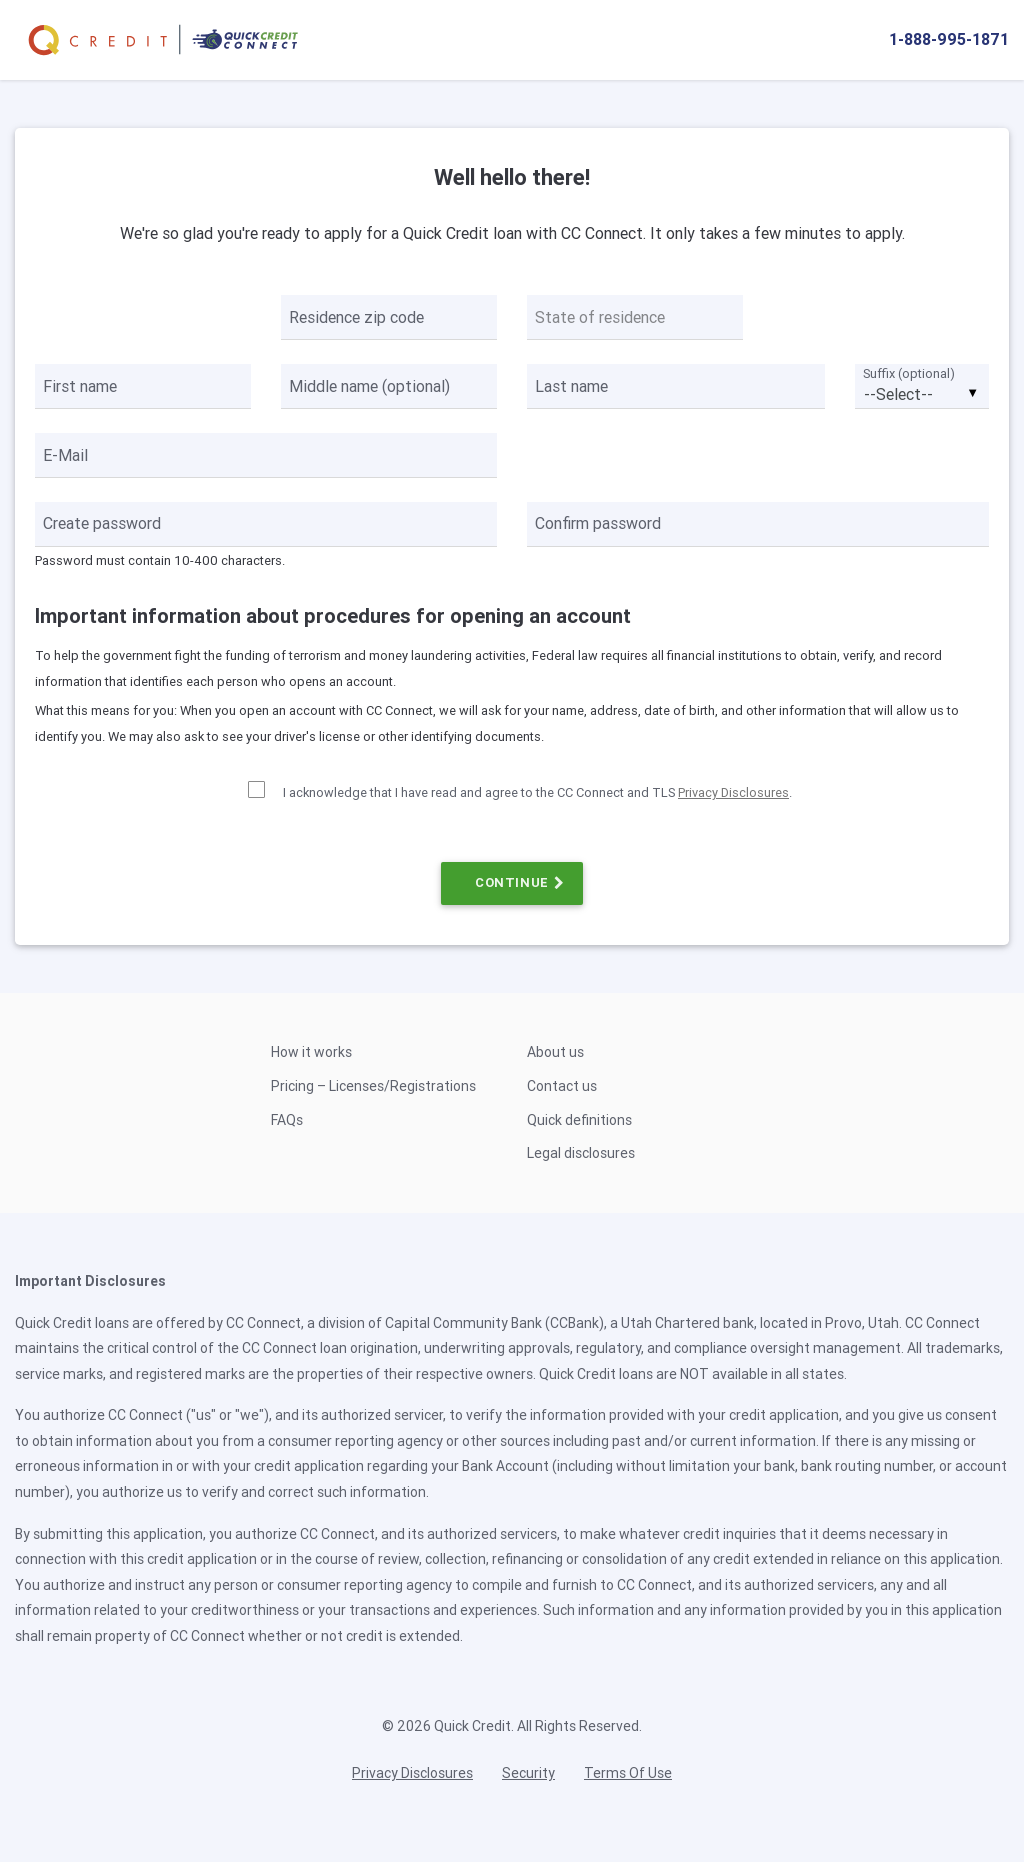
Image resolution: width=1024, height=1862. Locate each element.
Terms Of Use (628, 1773)
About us (555, 1052)
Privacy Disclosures (733, 792)
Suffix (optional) (909, 373)
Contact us (562, 1086)
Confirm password (598, 523)
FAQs (287, 1120)
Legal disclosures (581, 1153)
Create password (102, 523)
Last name (571, 386)
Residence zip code (356, 317)
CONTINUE (512, 882)
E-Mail (65, 455)
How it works (311, 1052)
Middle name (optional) (369, 386)
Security (528, 1773)
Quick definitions (579, 1120)
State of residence (600, 317)
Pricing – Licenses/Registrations (373, 1086)
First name (80, 386)
